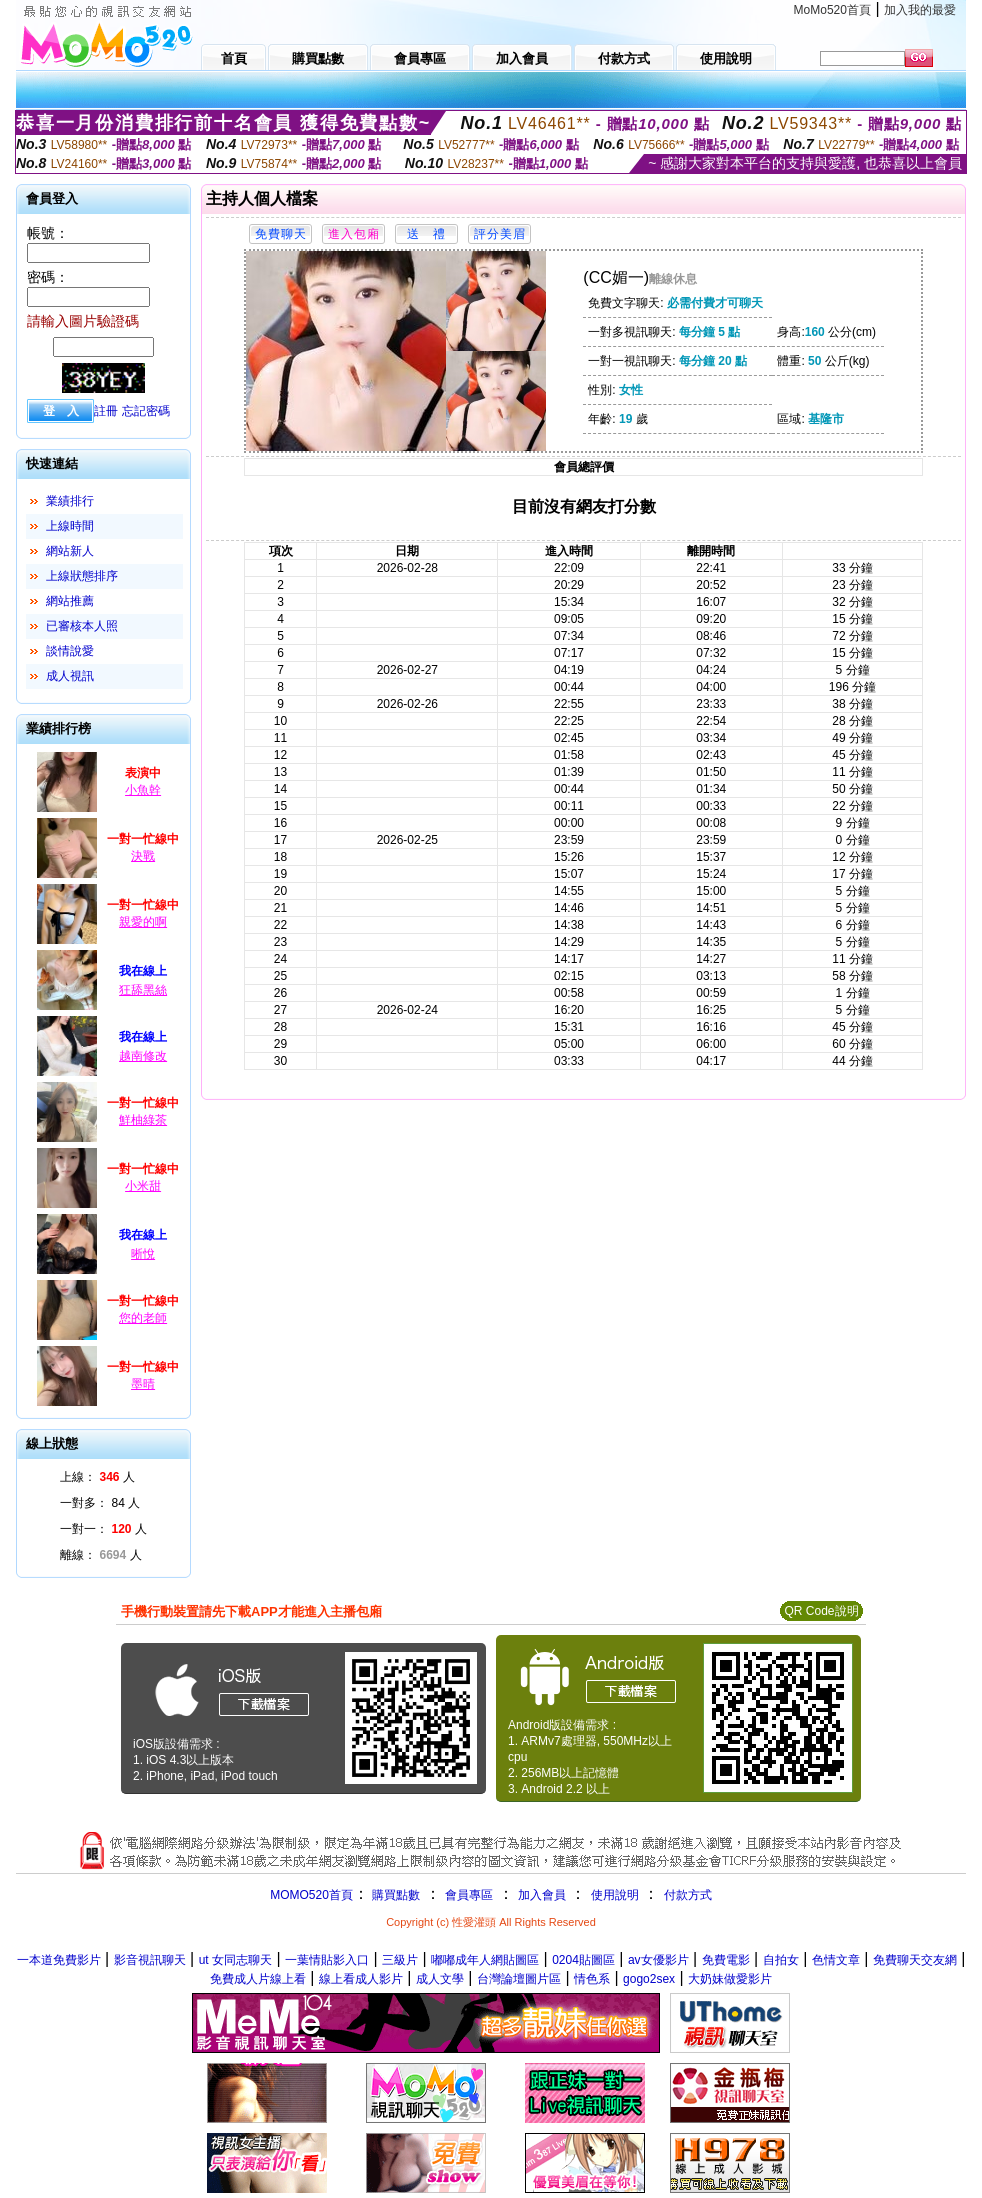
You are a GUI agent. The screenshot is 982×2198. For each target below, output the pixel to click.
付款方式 (688, 1895)
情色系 (592, 1979)
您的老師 (143, 1318)
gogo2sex (649, 1979)
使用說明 (615, 1895)
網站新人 (70, 551)
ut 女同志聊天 (235, 1960)
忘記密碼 (146, 411)
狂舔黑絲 (143, 990)
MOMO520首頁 (311, 1895)
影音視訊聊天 (150, 1960)
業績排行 (70, 501)
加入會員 (542, 1895)
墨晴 (143, 1384)
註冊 (106, 411)
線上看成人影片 (361, 1979)
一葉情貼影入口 (327, 1960)
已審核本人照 (82, 626)
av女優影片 (658, 1960)
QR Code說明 (821, 1611)
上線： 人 (97, 1477)
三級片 (400, 1960)
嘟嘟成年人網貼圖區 (485, 1960)
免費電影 (726, 1960)
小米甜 (143, 1186)
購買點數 (394, 1895)
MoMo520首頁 (832, 10)
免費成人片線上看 (258, 1979)
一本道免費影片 (59, 1960)
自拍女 (781, 1960)
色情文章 (836, 1960)
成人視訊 (70, 676)
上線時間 (70, 526)
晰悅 (143, 1254)
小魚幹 (143, 790)
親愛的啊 (143, 922)
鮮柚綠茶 (143, 1120)
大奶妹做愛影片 (730, 1979)
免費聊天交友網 (915, 1960)
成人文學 (440, 1979)
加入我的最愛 (920, 10)
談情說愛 (70, 651)
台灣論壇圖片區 (519, 1979)
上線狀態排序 (82, 576)
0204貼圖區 (583, 1960)
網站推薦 (70, 601)
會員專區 (469, 1895)
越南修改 (143, 1056)
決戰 (143, 856)
